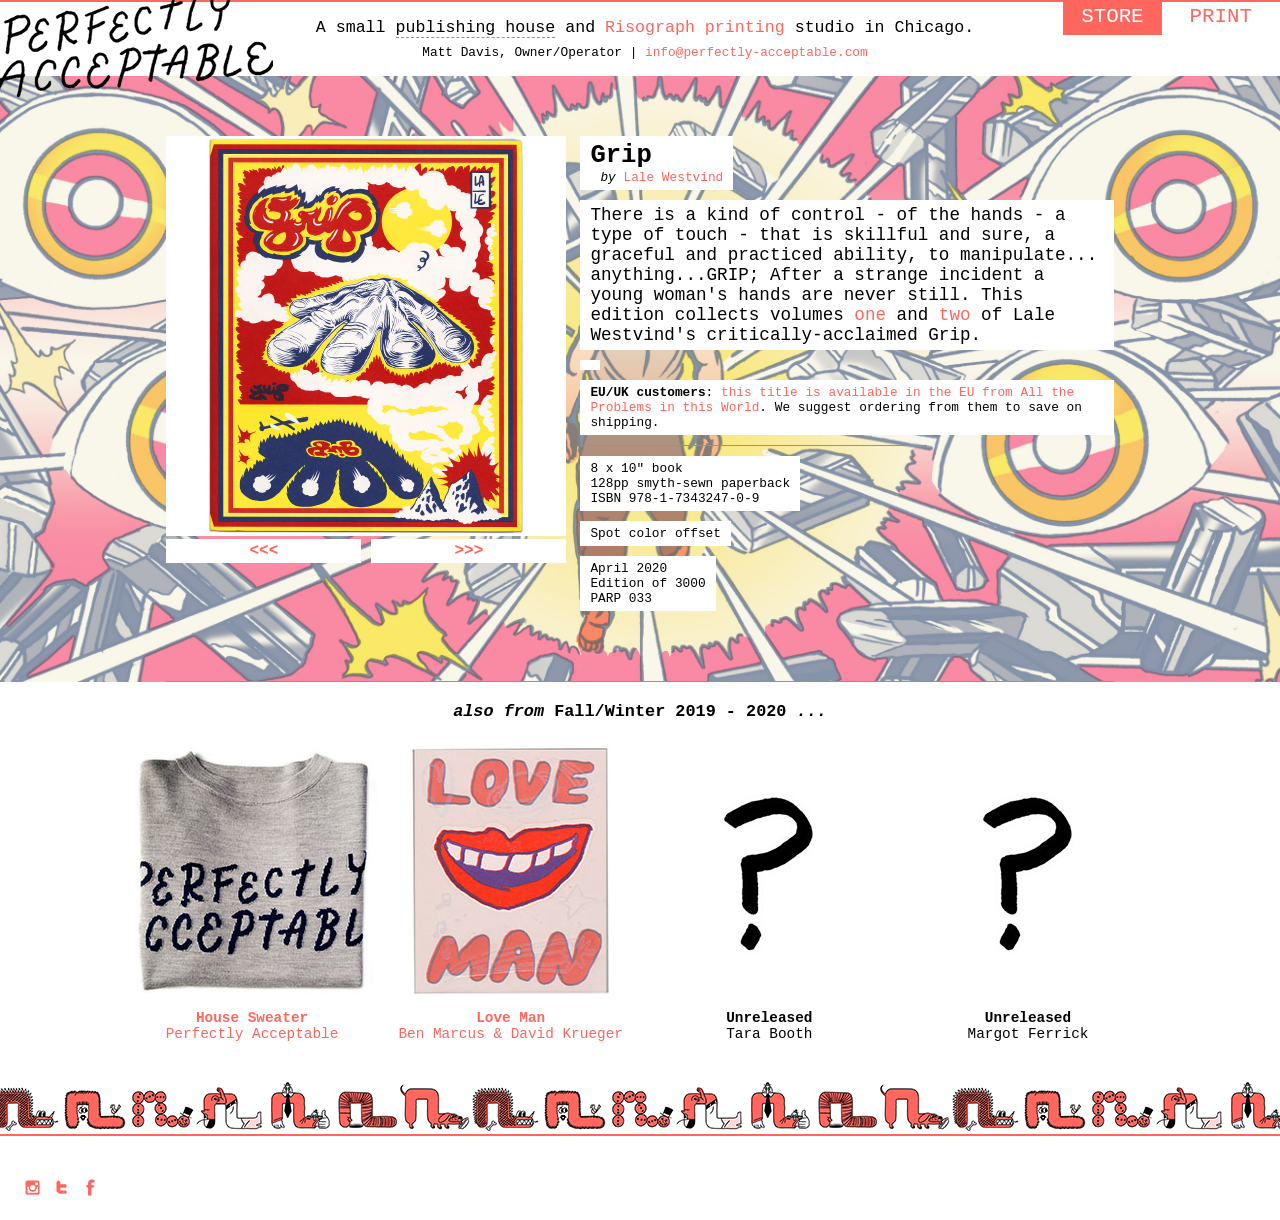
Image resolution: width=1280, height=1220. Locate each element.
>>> (469, 560)
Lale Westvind (673, 192)
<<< (264, 560)
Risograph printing (695, 29)
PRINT (1221, 19)
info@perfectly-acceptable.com (756, 58)
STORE (1112, 19)
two (955, 353)
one (870, 353)
